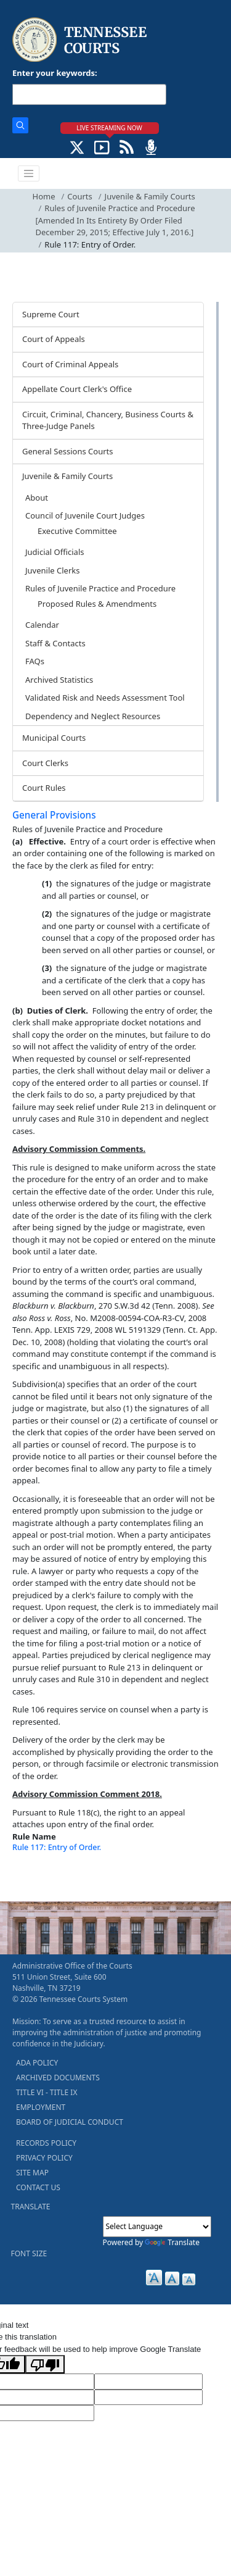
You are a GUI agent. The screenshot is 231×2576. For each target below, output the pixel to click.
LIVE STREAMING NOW (109, 127)
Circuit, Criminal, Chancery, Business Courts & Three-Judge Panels (107, 420)
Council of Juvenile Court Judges (85, 515)
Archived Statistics (59, 679)
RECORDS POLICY (46, 2143)
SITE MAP (32, 2172)
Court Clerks (45, 763)
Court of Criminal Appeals (70, 364)
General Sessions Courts (67, 451)
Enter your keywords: (54, 72)
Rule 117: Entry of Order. (56, 1847)
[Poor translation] (45, 2364)
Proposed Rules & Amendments (97, 603)
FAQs (34, 661)
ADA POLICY (37, 2062)
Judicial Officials (54, 551)
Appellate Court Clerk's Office (77, 388)
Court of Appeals (53, 338)
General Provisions (54, 815)
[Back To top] (33, 1876)
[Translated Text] (148, 2398)
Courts (79, 196)
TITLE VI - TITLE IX (46, 2092)
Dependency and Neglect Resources (92, 716)
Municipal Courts (54, 737)
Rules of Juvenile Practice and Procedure (100, 588)
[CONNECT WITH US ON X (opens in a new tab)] (77, 146)
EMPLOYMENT (40, 2107)
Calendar (42, 624)
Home (44, 196)
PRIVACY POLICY (44, 2158)
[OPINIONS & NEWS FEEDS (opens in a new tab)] (126, 146)
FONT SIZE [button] (29, 2253)
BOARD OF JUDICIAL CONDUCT (69, 2122)
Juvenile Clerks (52, 570)
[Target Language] (148, 2382)
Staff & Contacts (55, 643)
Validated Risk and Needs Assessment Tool (105, 697)
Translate (172, 2242)
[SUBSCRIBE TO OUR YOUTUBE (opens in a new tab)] (102, 146)
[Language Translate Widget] (157, 2226)
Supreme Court (50, 314)
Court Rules (44, 787)
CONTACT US (38, 2187)
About (36, 497)
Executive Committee (77, 530)
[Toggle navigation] (29, 173)
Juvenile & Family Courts (150, 196)
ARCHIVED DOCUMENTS (58, 2077)
